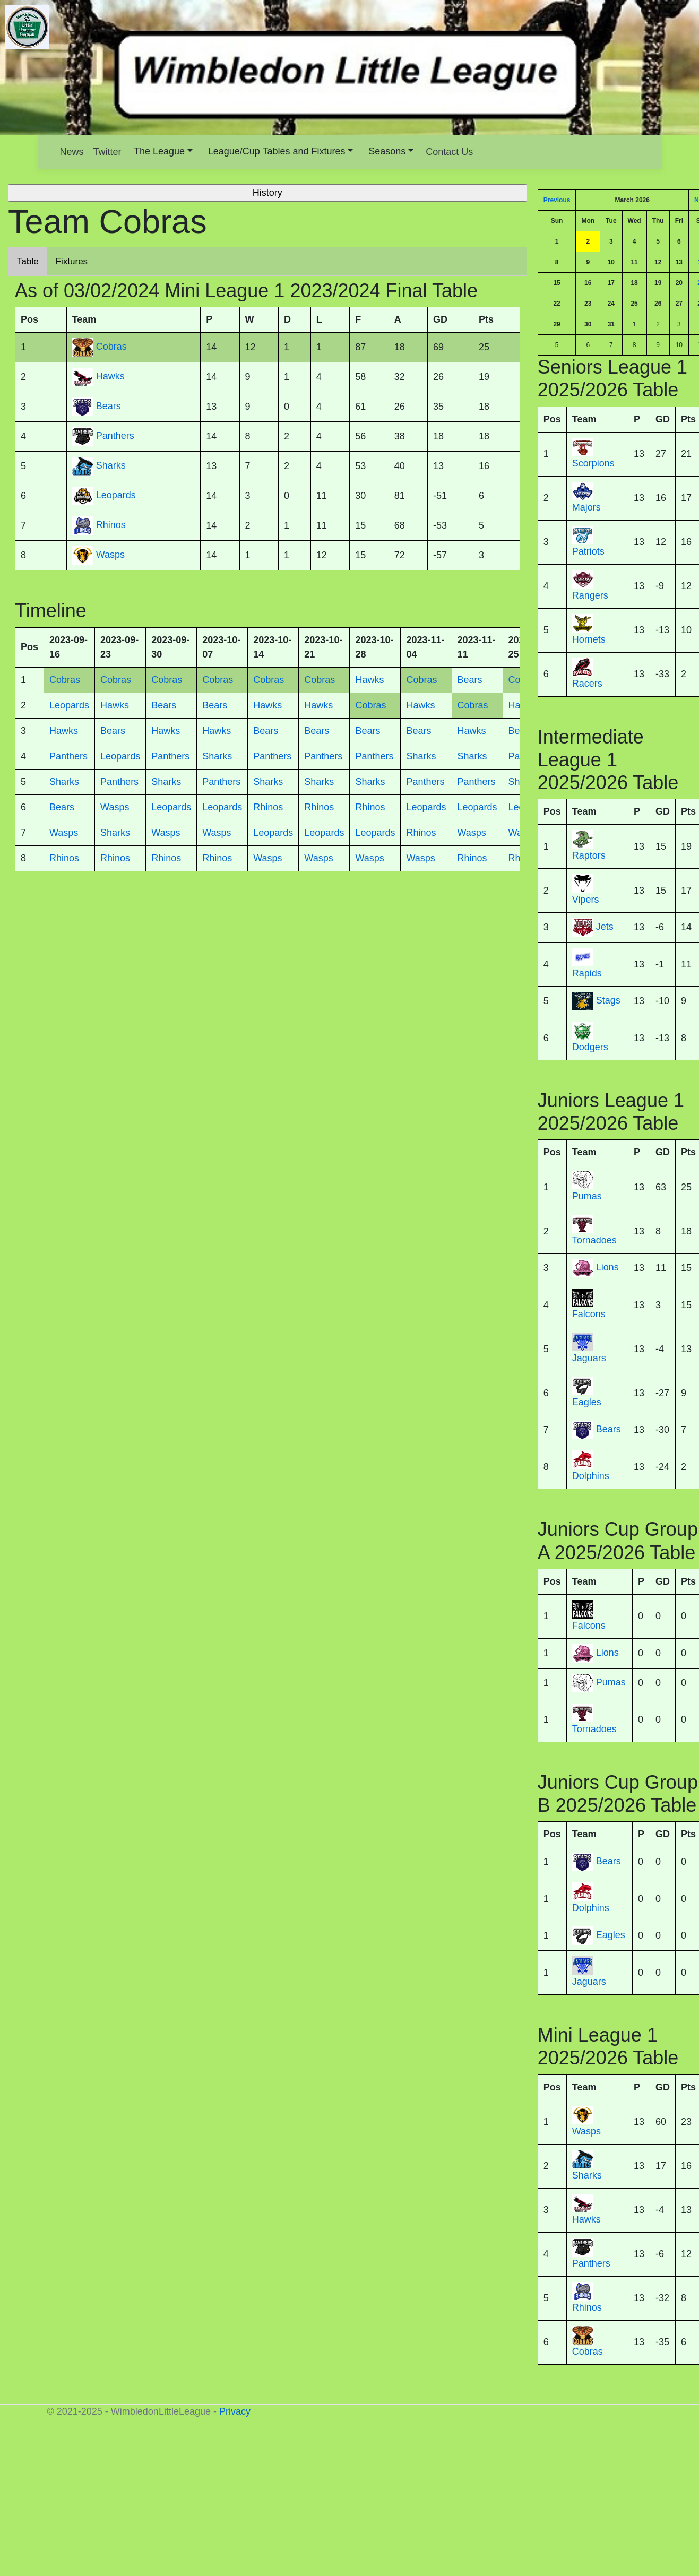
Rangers (590, 595)
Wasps (586, 2131)
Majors (586, 507)
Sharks (587, 2175)
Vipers (585, 899)
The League (159, 151)
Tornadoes (594, 1240)
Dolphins (590, 1476)
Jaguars (589, 1358)
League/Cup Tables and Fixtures (277, 151)
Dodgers (590, 1047)
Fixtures (72, 261)
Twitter (107, 151)
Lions (607, 1268)
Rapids (587, 973)
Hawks (586, 2219)
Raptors (589, 855)
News (72, 151)
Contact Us (449, 151)
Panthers (591, 2263)
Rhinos (587, 2307)
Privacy (235, 2411)
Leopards (116, 495)
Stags (608, 1000)
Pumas (587, 1196)
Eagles (586, 1402)
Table (28, 261)
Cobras (587, 2351)
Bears (608, 1429)
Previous (557, 200)
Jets (605, 926)
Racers (587, 683)
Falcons (589, 1314)
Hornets (589, 639)
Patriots (588, 551)
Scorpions (593, 463)
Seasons (386, 151)
